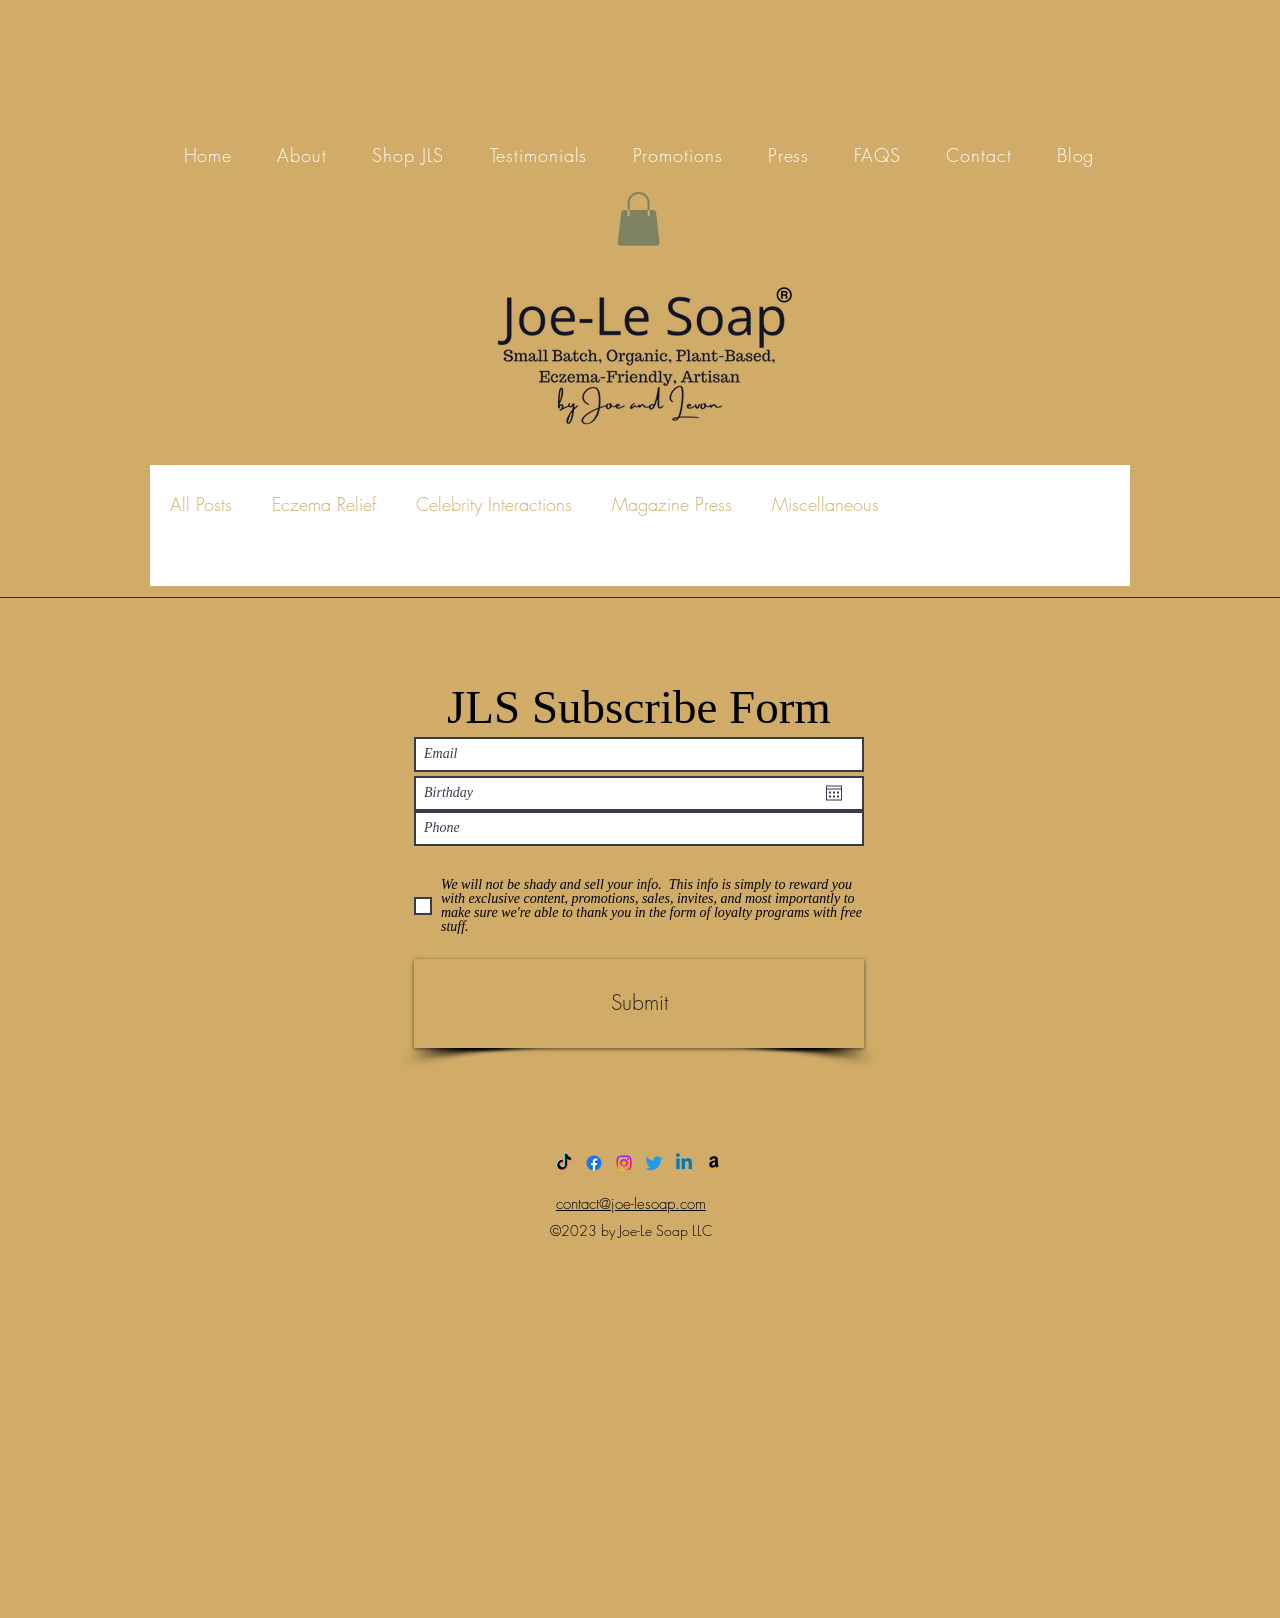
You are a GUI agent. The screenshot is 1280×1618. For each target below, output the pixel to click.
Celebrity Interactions (494, 504)
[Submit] (639, 1003)
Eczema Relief (324, 504)
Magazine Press (672, 504)
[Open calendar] (834, 793)
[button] (638, 219)
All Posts (201, 504)
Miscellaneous (825, 504)
